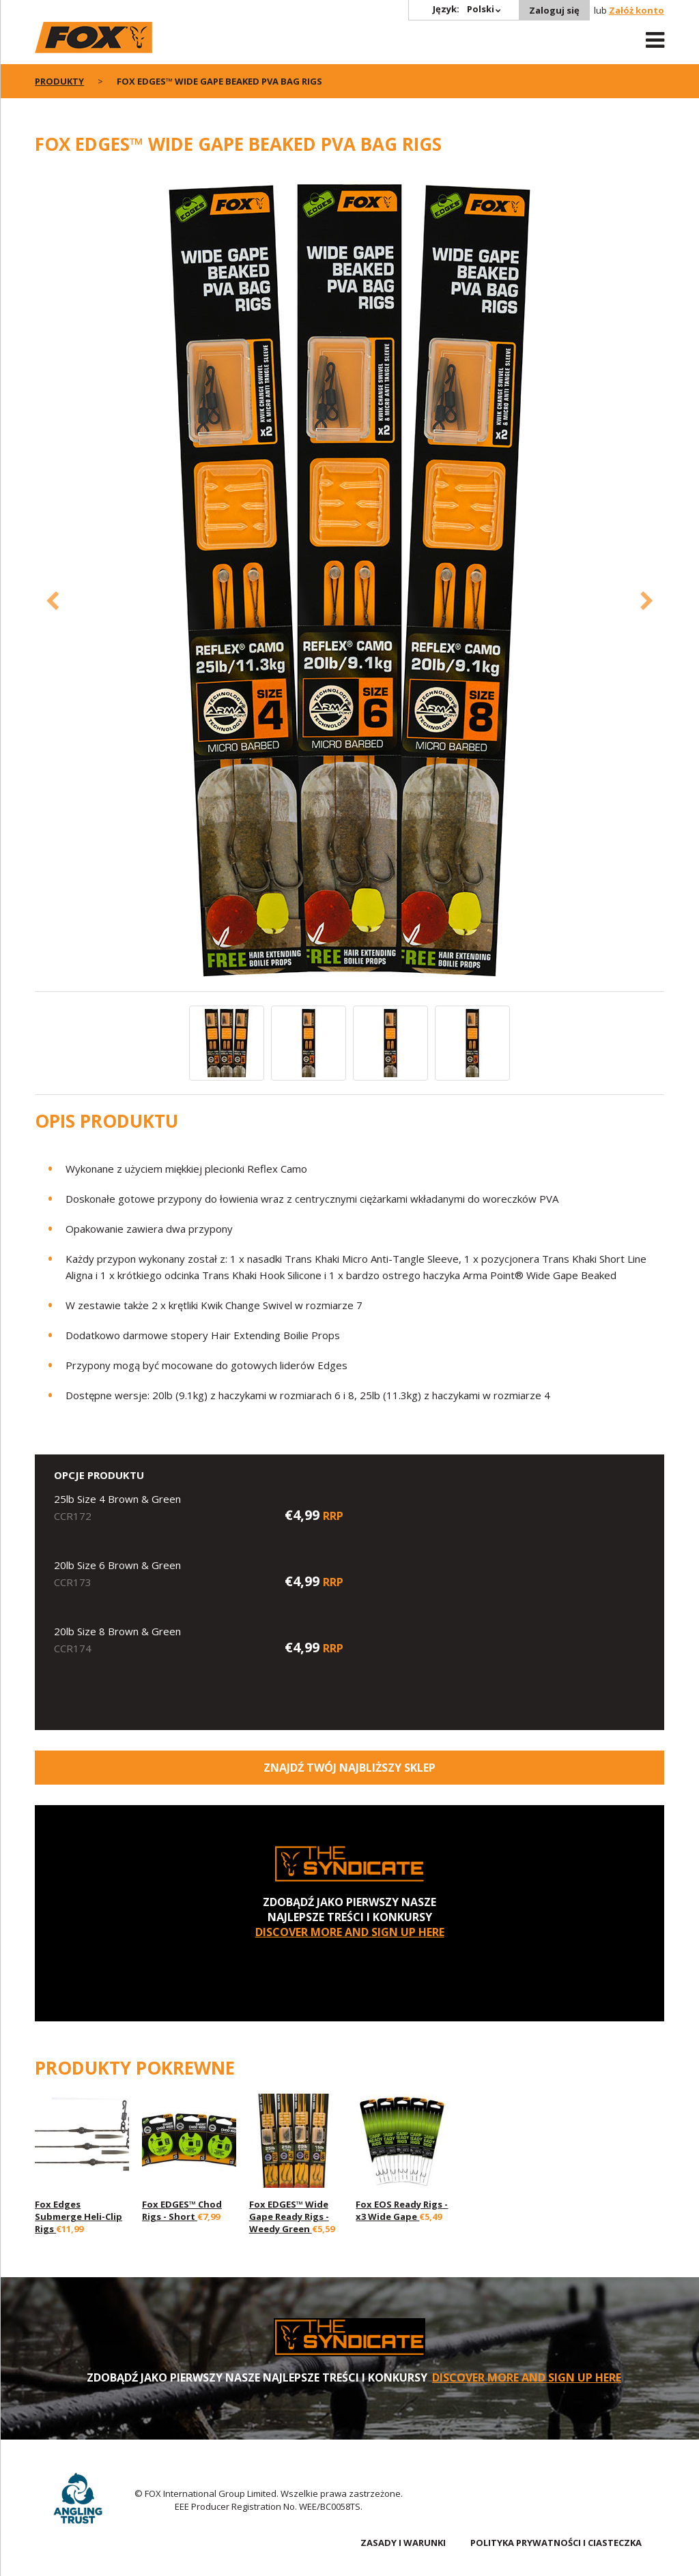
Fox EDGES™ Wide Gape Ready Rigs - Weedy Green (289, 2216)
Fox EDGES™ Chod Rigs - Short (182, 2210)
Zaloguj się (554, 10)
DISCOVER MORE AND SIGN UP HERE (349, 1932)
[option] (349, 580)
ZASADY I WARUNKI (403, 2542)
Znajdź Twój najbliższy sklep (349, 1767)
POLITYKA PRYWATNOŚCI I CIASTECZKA (556, 2542)
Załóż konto (636, 10)
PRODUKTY (59, 81)
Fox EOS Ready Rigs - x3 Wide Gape (402, 2210)
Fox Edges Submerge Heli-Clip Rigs (78, 2216)
